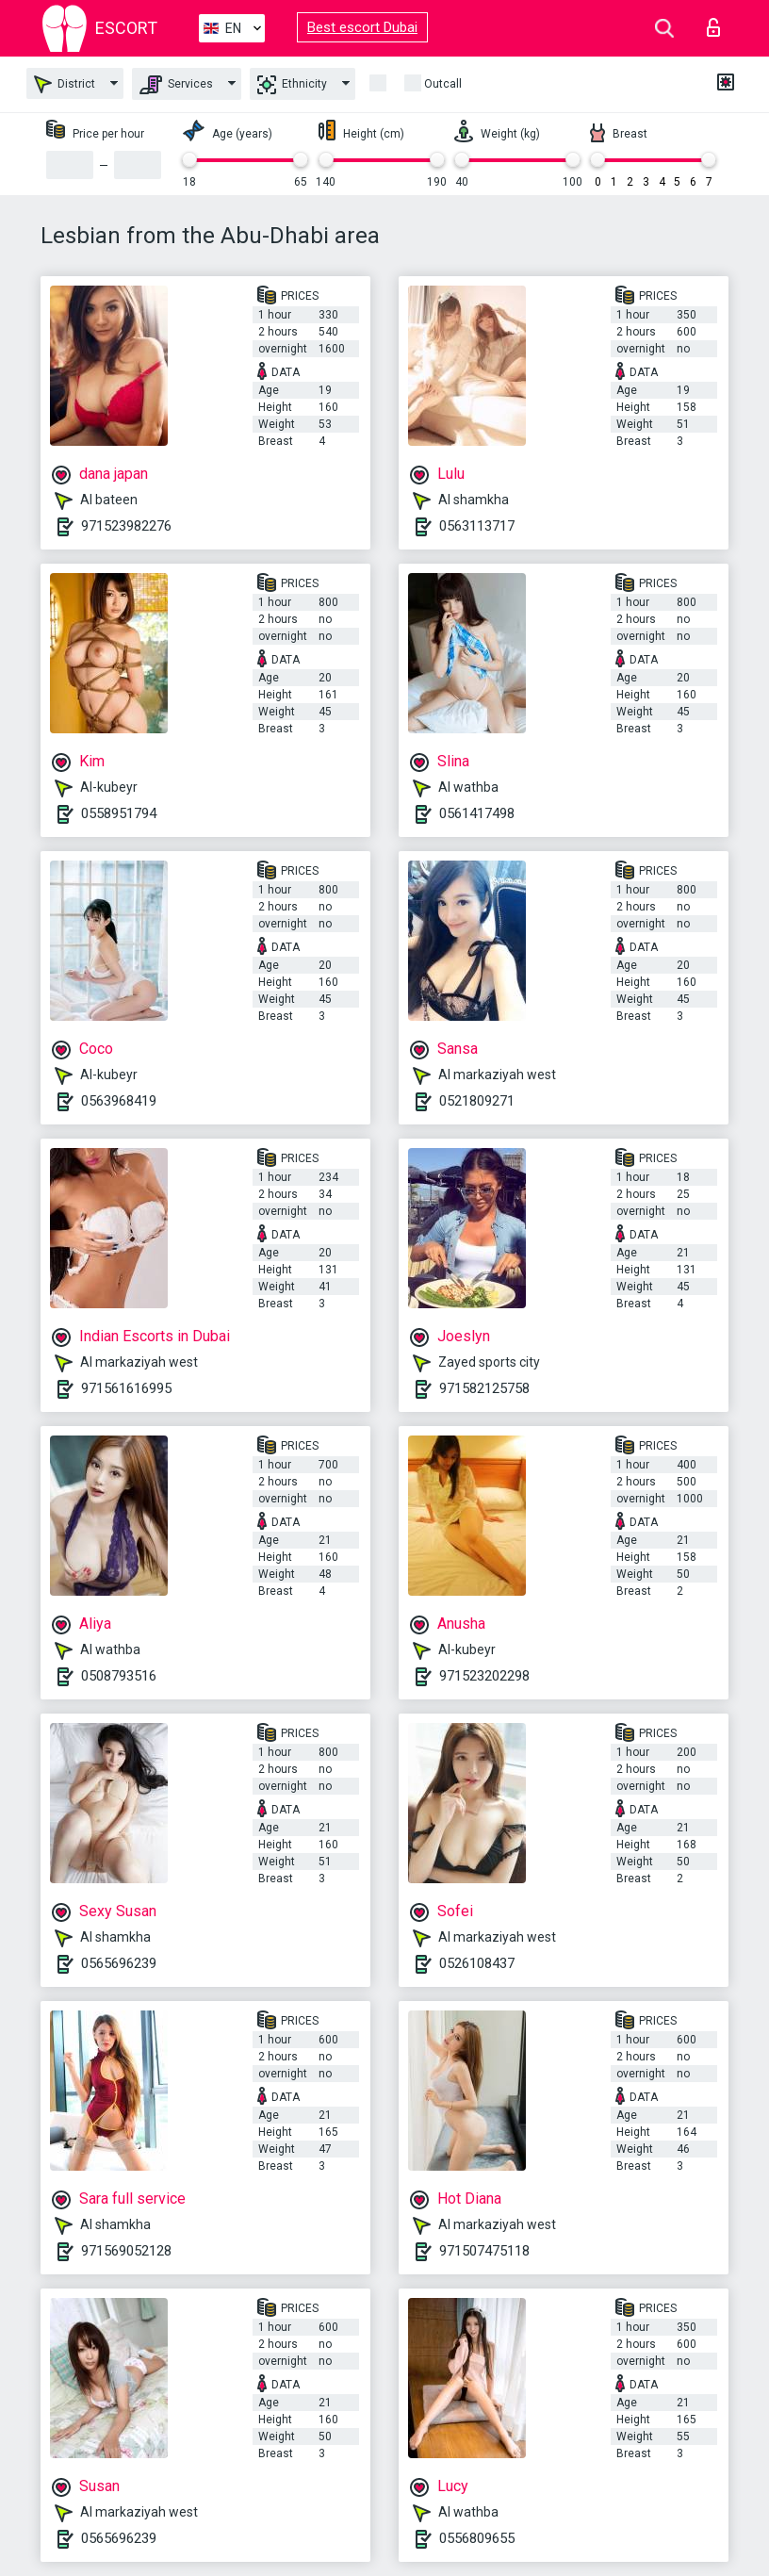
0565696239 (118, 1963)
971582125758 (484, 1388)
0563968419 (118, 1100)
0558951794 (118, 813)
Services (176, 84)
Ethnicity (292, 84)
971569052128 (126, 2250)
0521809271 (477, 1100)
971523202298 (484, 1675)
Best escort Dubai (362, 27)
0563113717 (477, 525)
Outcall (443, 83)
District (64, 84)
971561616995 (126, 1388)
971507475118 (484, 2250)
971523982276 (126, 525)
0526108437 (477, 1963)
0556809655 (477, 2538)
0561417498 (477, 813)
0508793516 (118, 1675)
